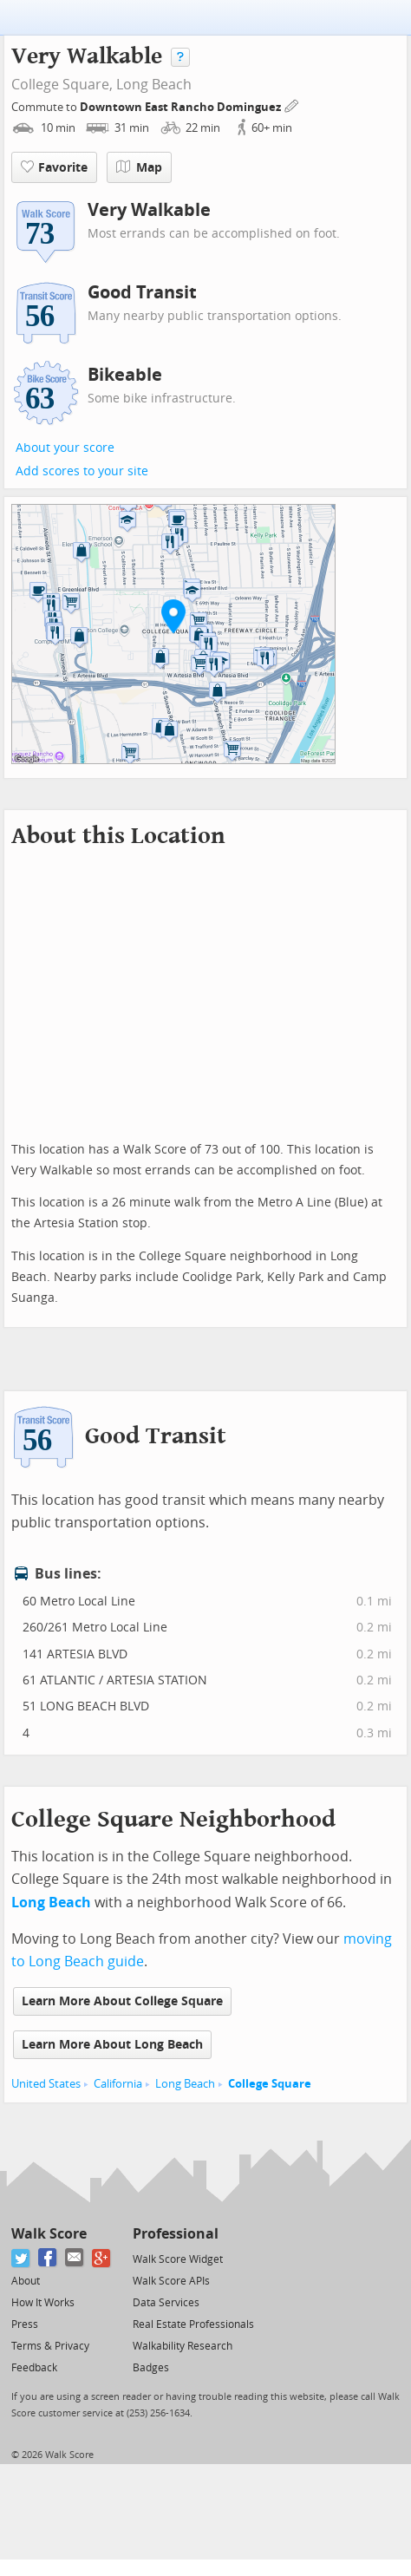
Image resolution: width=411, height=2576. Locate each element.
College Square (269, 2083)
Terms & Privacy (50, 2346)
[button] (173, 616)
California (118, 2083)
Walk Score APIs (171, 2281)
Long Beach (154, 84)
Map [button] (139, 167)
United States (46, 2083)
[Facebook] (48, 2258)
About (25, 2281)
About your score (65, 448)
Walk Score (49, 2234)
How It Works (43, 2303)
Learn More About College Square (122, 2001)
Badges (151, 2368)
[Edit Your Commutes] (292, 104)
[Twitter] (21, 2258)
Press (24, 2324)
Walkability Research (182, 2346)
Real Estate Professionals (193, 2324)
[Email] (75, 2258)
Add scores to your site (82, 471)
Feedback (34, 2368)
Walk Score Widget (178, 2259)
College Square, (62, 84)
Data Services (166, 2303)
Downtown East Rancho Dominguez (182, 107)
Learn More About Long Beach (112, 2044)
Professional (176, 2234)
